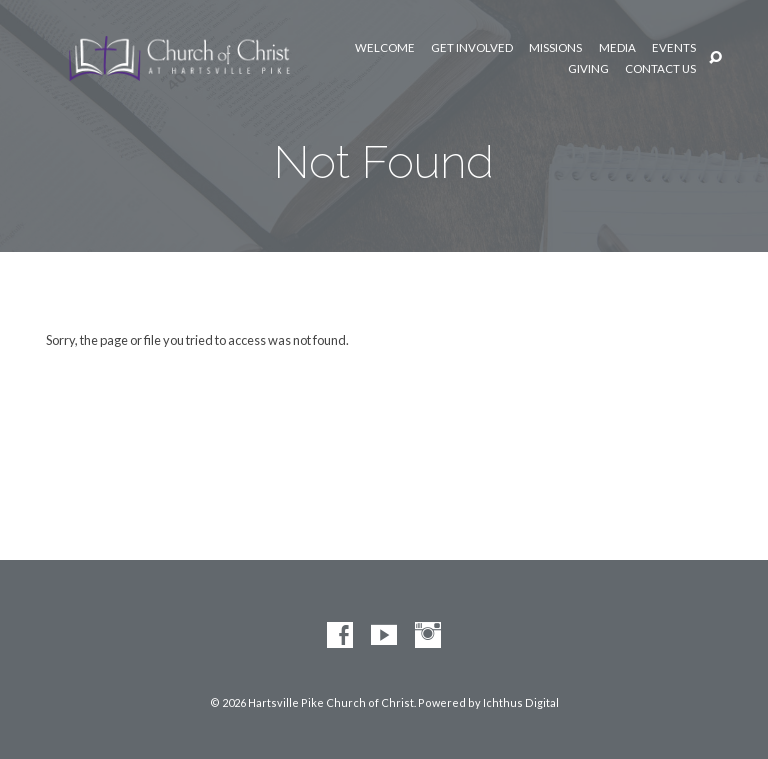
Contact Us (660, 69)
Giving (588, 69)
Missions (555, 48)
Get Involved (472, 48)
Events (674, 48)
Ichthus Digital (521, 702)
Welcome (385, 48)
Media (617, 48)
